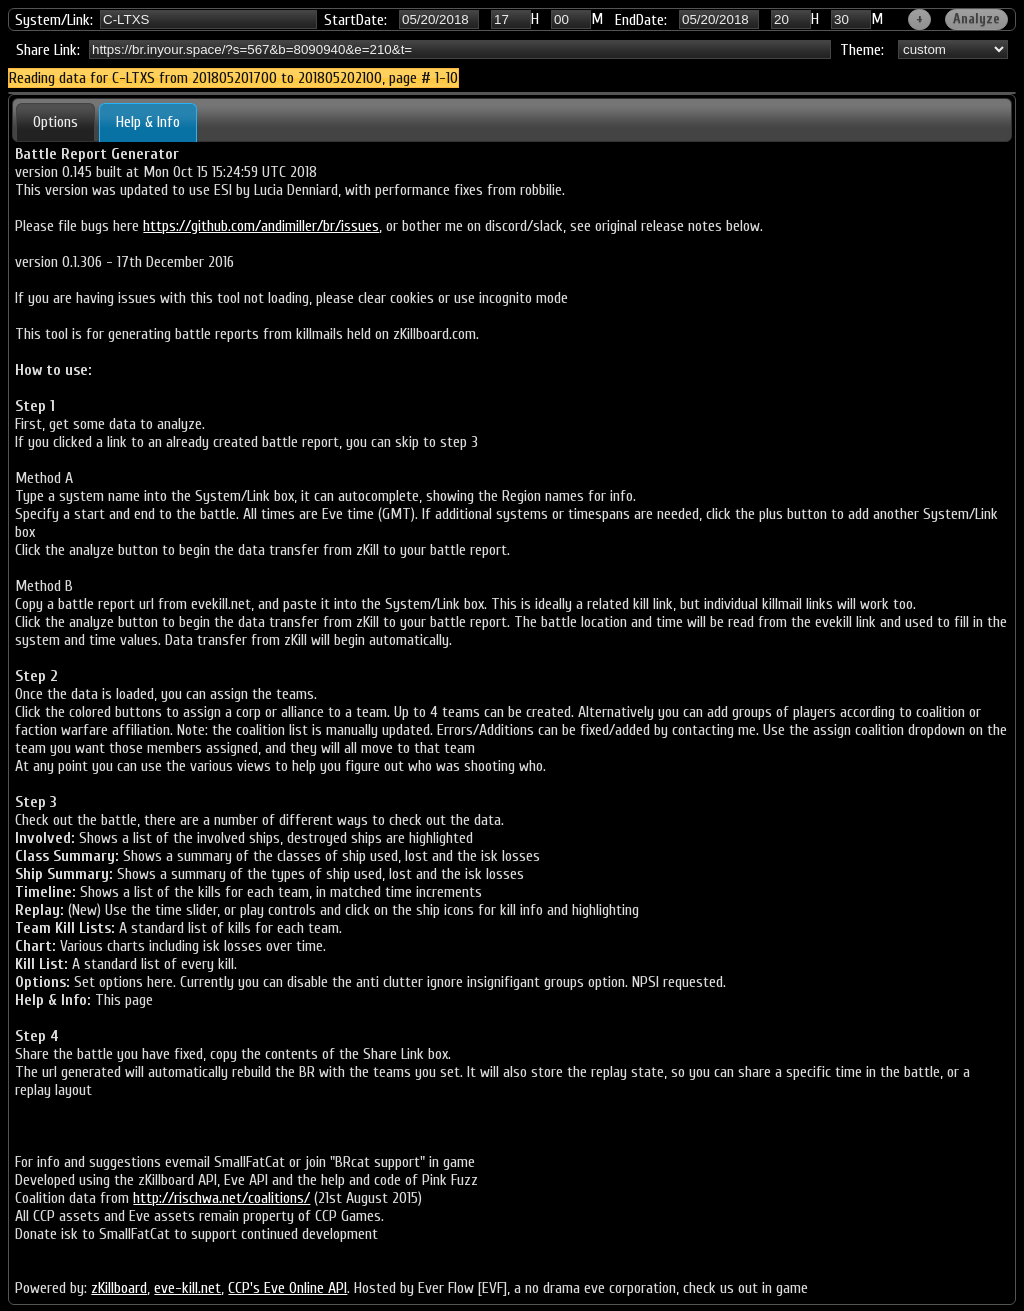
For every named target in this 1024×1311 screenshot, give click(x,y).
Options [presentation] (55, 122)
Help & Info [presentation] (148, 122)
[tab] (55, 122)
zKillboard (119, 1288)
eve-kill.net (187, 1288)
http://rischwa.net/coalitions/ (221, 1198)
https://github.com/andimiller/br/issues (261, 226)
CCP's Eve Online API (287, 1288)
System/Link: (54, 20)
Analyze (976, 18)
